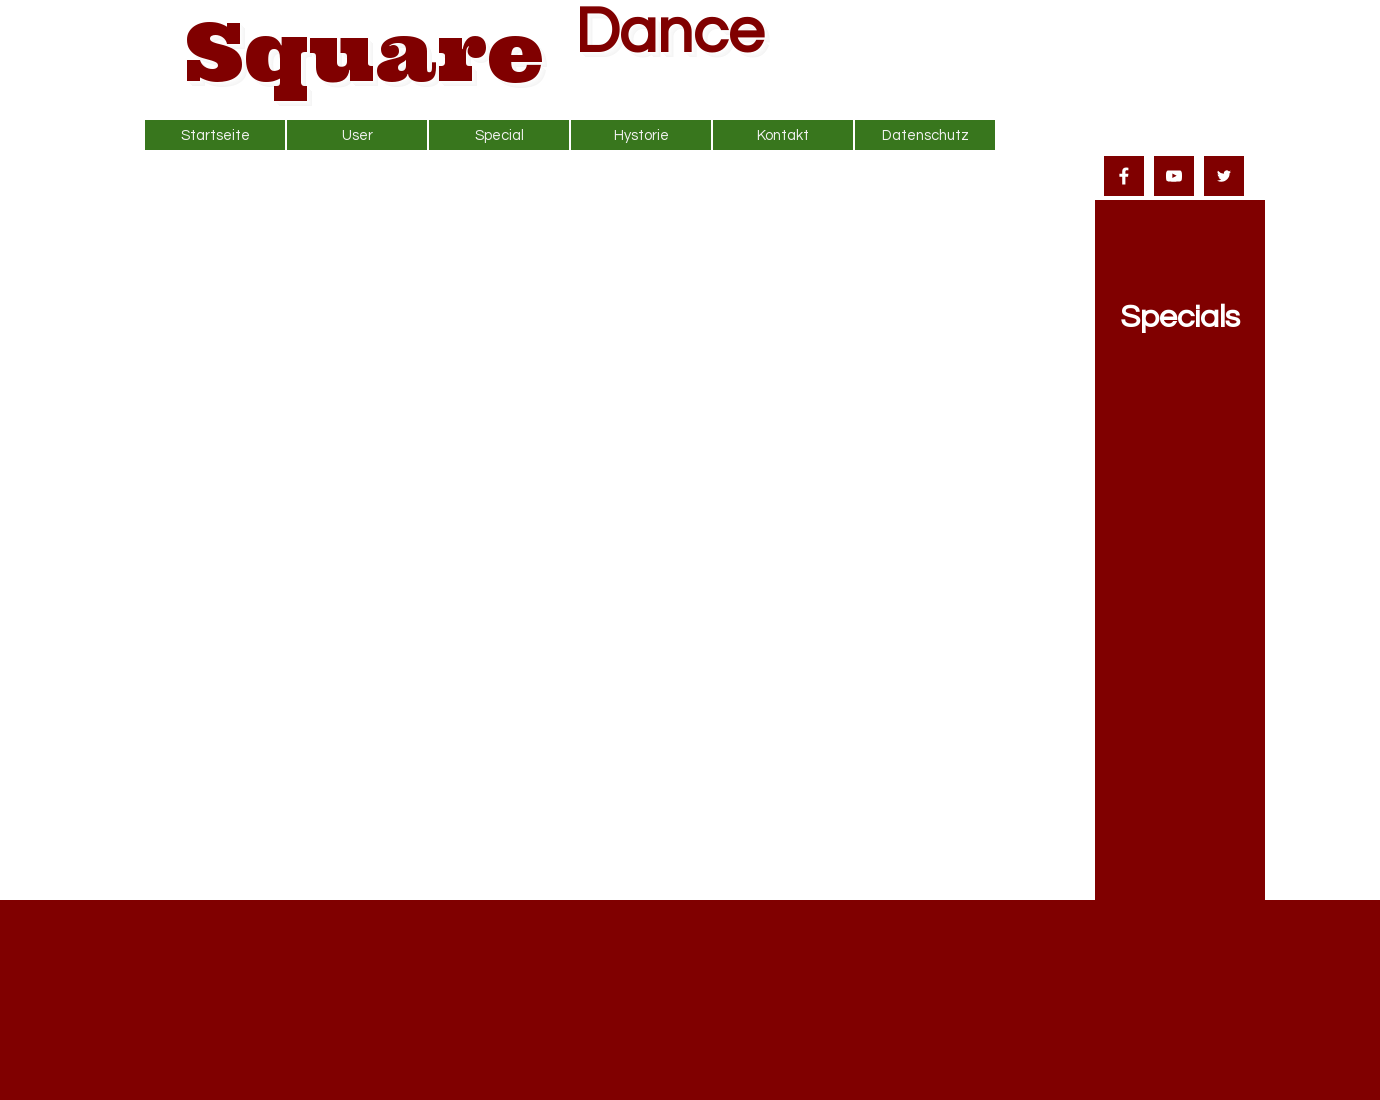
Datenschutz (925, 135)
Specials (1180, 317)
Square (364, 51)
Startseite (215, 135)
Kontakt (783, 135)
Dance (669, 32)
